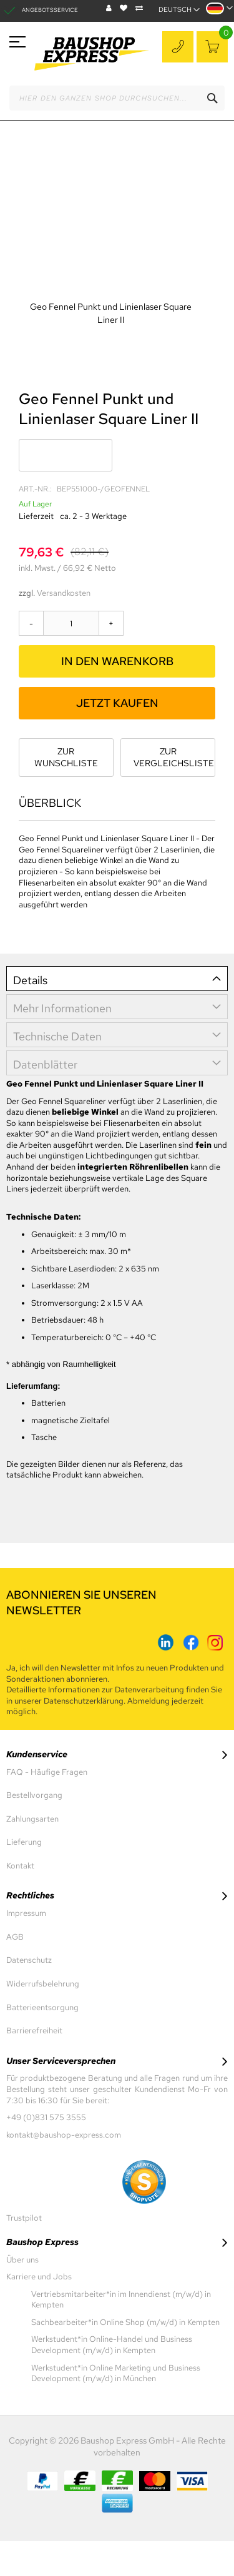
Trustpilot (24, 2218)
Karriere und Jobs (39, 2276)
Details (30, 980)
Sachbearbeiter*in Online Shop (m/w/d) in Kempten (125, 2322)
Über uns (22, 2259)
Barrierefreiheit (34, 2030)
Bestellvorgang (34, 1795)
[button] (219, 12)
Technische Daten (57, 1036)
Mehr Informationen (62, 1008)
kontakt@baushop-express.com (63, 2134)
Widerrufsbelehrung (42, 1983)
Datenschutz (29, 1960)
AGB (15, 1937)
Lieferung (24, 1842)
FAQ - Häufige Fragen (46, 1772)
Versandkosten (63, 593)
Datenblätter (45, 1064)
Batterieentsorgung (42, 2007)
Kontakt (20, 1865)
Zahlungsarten (32, 1819)
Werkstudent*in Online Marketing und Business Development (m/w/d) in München (115, 2373)
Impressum (26, 1913)
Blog (110, 8)
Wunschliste (125, 8)
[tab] (117, 978)
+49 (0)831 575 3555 (179, 48)
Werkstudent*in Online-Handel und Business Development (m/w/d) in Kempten (111, 2345)
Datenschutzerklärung (84, 1700)
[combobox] (117, 98)
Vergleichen (140, 8)
